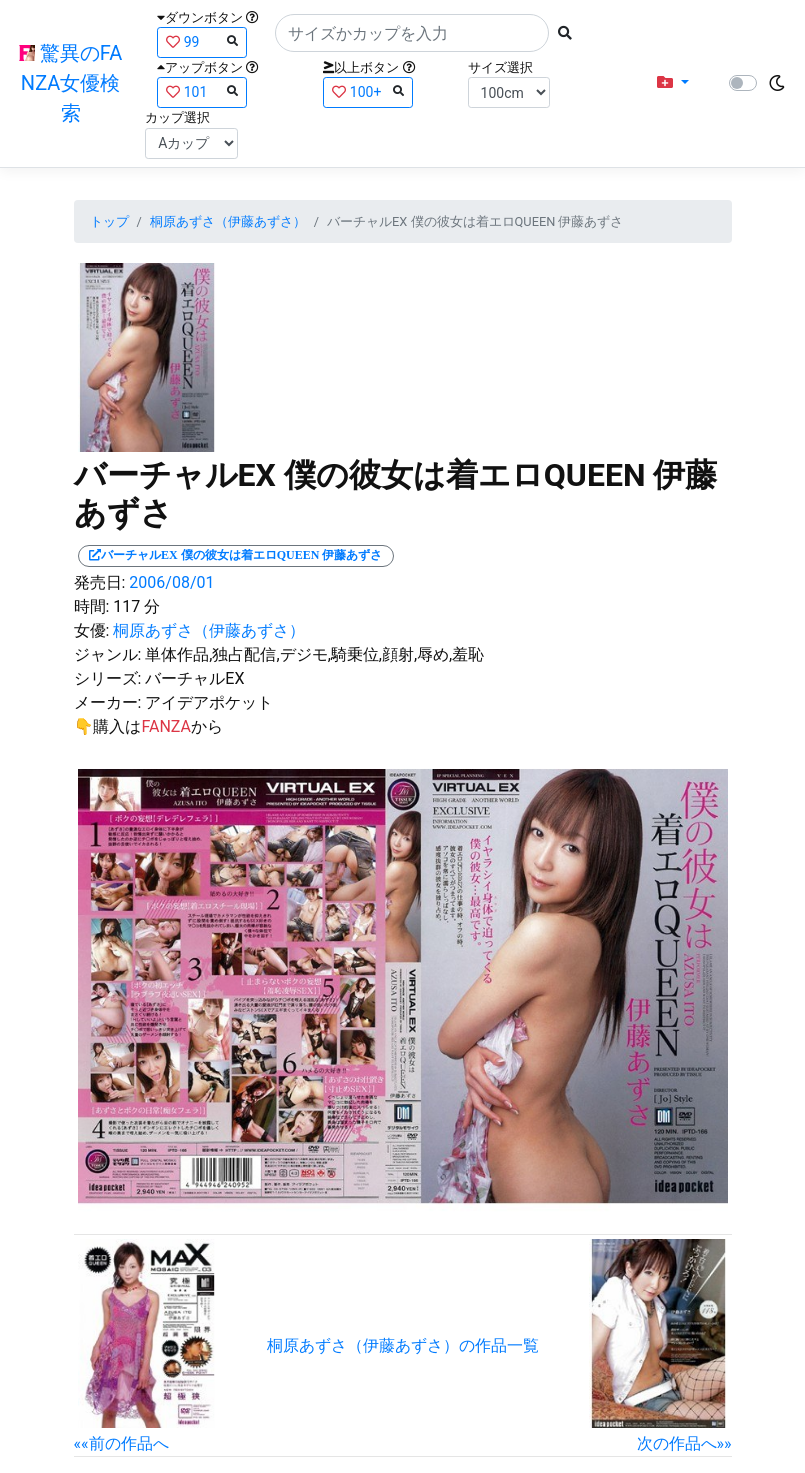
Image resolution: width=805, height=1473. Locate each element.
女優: (92, 630)
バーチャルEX (194, 678)
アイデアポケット (209, 702)
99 (202, 41)
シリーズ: (108, 678)
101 (202, 91)
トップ (109, 221)
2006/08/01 (171, 582)
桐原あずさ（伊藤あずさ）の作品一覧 (403, 1345)
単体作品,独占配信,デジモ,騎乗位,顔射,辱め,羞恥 (314, 654)
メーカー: (108, 702)
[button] (673, 83)
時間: (92, 606)
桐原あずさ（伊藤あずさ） (228, 221)
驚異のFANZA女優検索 (70, 83)
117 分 (136, 606)
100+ (368, 91)
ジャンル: (108, 654)
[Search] (412, 33)
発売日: (100, 582)
